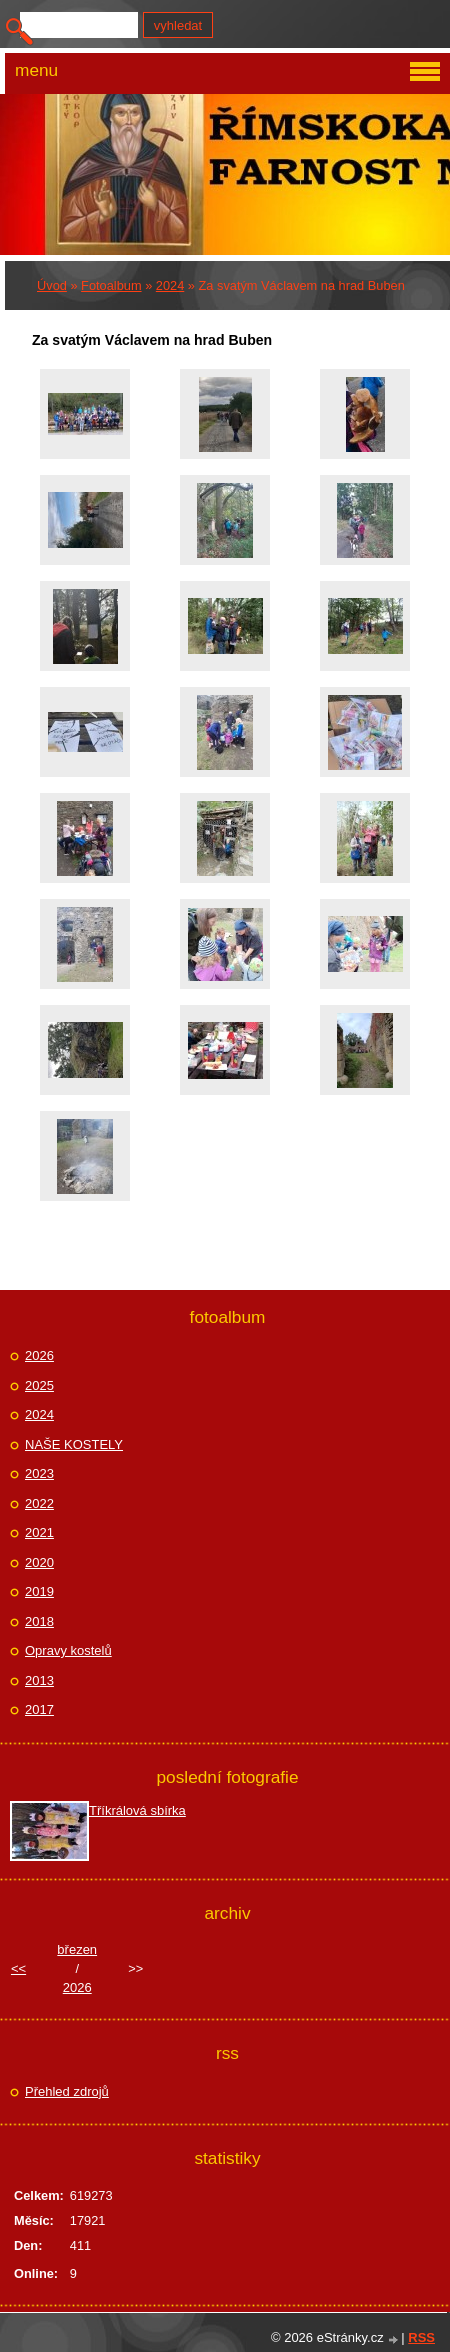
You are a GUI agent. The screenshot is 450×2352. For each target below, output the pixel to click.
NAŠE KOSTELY (74, 1444)
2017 (39, 1709)
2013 (39, 1680)
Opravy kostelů (68, 1650)
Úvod (52, 285)
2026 (39, 1355)
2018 (39, 1621)
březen (77, 1949)
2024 (170, 285)
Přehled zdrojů (67, 2091)
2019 (39, 1591)
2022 (39, 1503)
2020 (39, 1562)
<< (18, 1968)
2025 (39, 1385)
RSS (421, 2337)
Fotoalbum (111, 285)
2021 (39, 1532)
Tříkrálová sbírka (137, 1810)
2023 (39, 1473)
